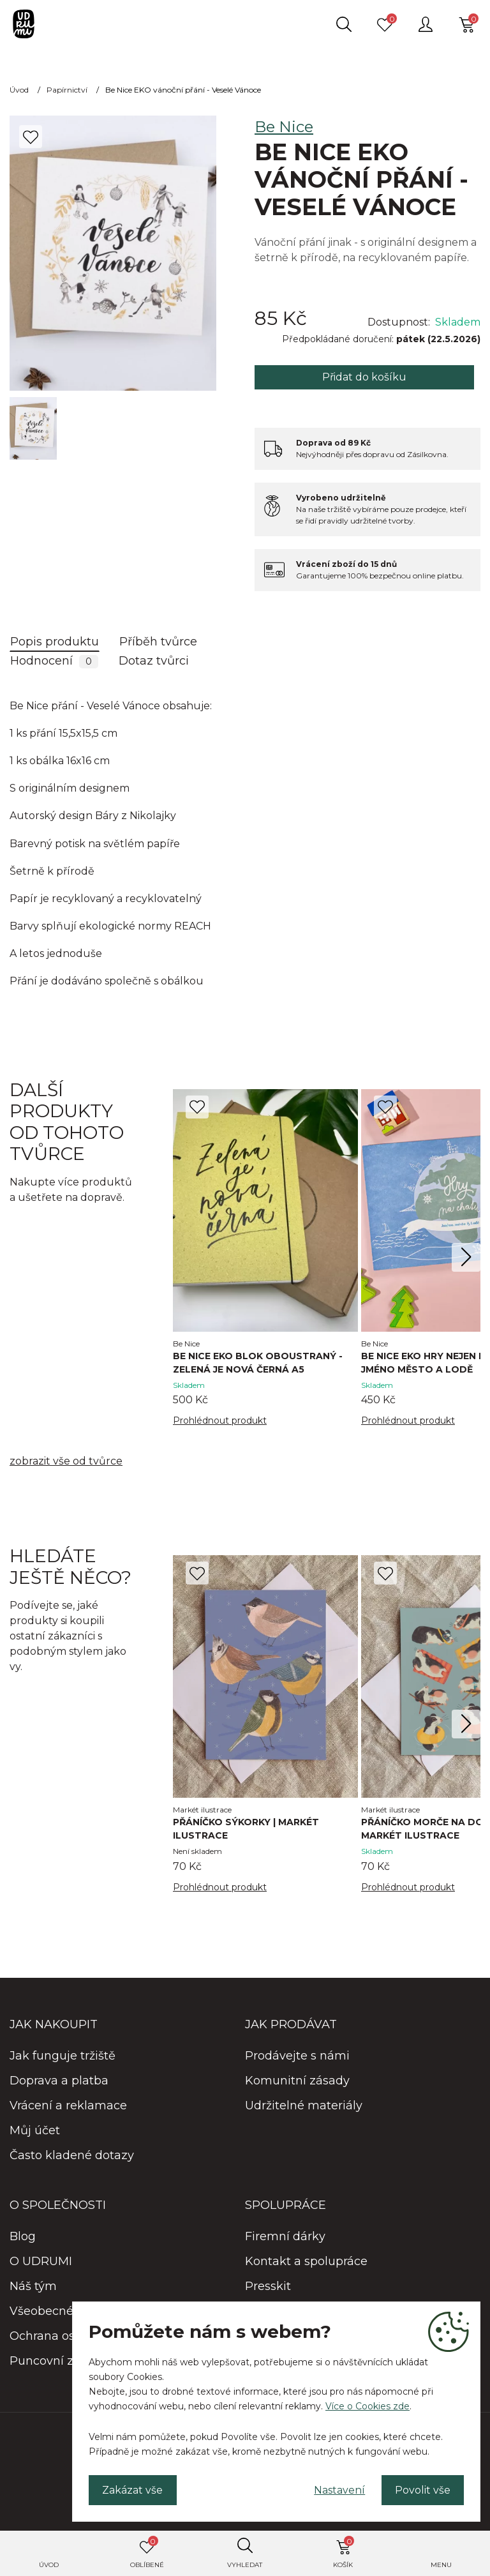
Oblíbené (147, 2552)
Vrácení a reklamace (68, 2106)
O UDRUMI (41, 2262)
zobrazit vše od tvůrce (66, 1462)
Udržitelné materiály (303, 2106)
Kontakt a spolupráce (306, 2262)
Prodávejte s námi (297, 2056)
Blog (23, 2237)
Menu (441, 2565)
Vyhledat (244, 2565)
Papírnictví (67, 89)
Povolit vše (422, 2489)
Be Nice (284, 126)
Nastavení (338, 2489)
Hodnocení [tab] (54, 661)
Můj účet (35, 2131)
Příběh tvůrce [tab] (158, 642)
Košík (343, 2552)
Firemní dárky (285, 2237)
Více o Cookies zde (367, 2405)
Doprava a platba (59, 2081)
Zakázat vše (133, 2489)
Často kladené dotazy (72, 2156)
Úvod (49, 2565)
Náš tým (33, 2287)
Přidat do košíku (364, 377)
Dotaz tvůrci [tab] (154, 661)
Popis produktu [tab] (54, 642)
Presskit (268, 2287)
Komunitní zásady (297, 2081)
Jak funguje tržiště (62, 2056)
